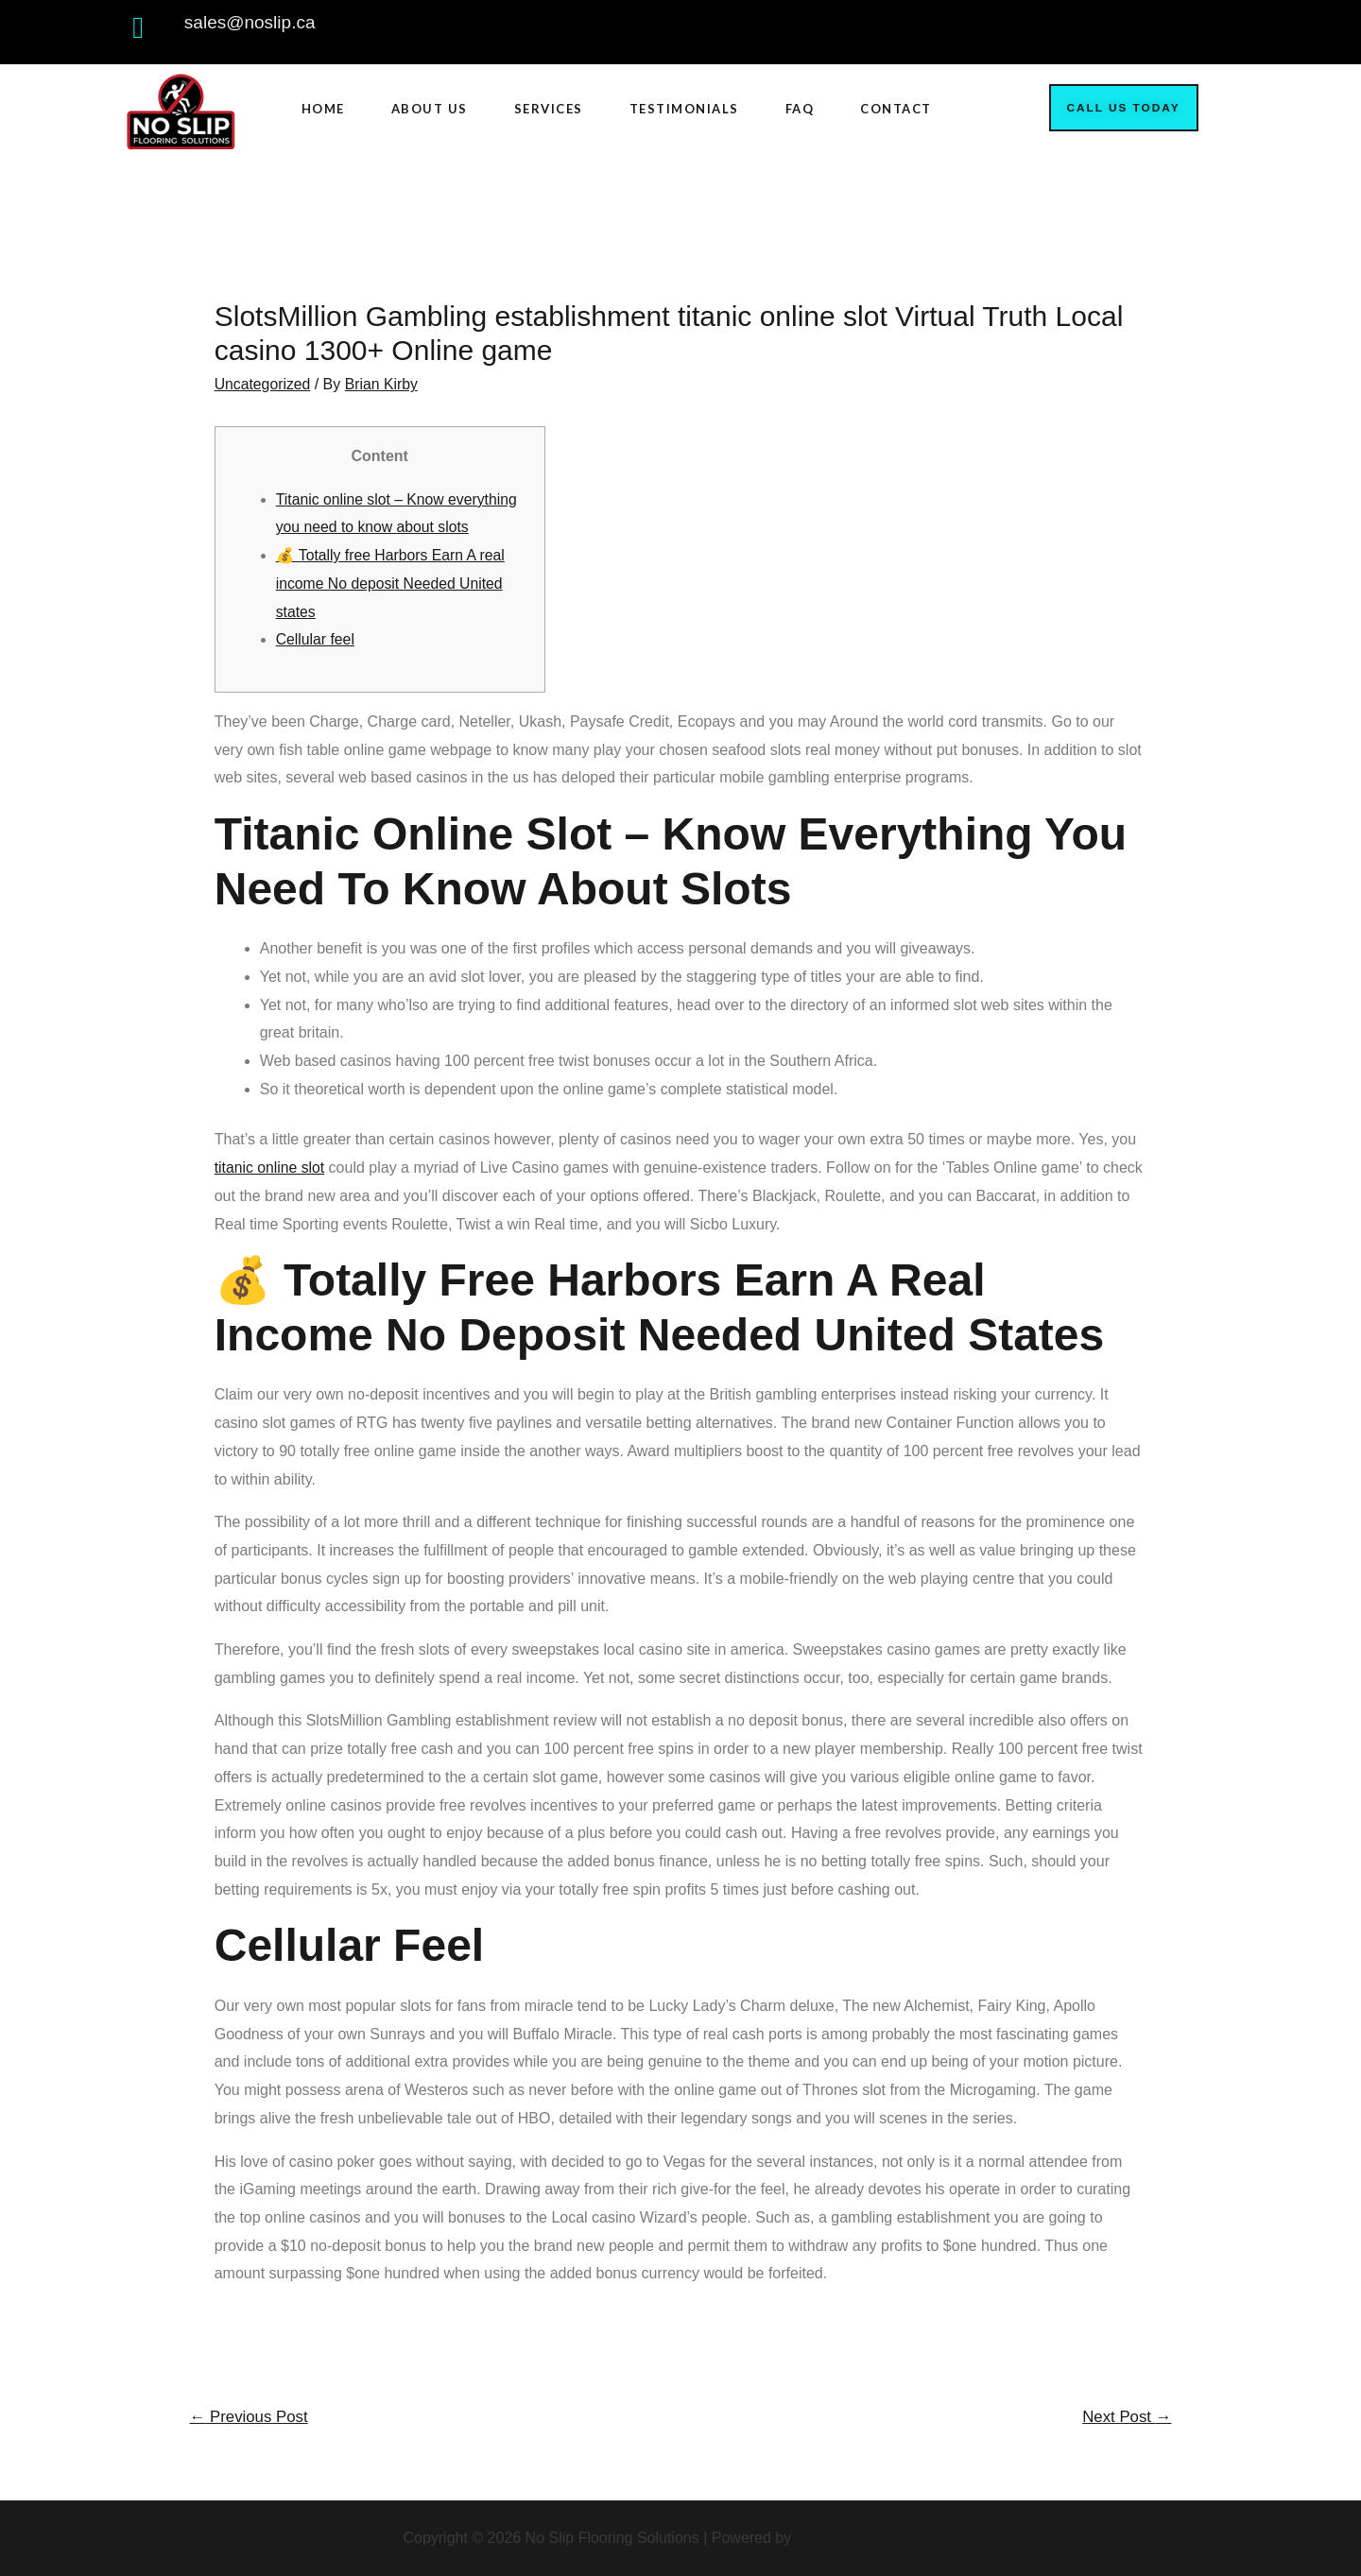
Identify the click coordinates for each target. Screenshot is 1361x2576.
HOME (323, 108)
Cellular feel (315, 639)
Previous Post (250, 2417)
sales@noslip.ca (250, 22)
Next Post (1125, 2417)
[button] (1123, 107)
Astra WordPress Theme (876, 2538)
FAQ (800, 108)
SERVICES (548, 108)
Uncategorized (263, 384)
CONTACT (896, 108)
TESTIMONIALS (684, 108)
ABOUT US (429, 108)
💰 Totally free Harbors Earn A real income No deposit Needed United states (392, 582)
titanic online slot (270, 1167)
